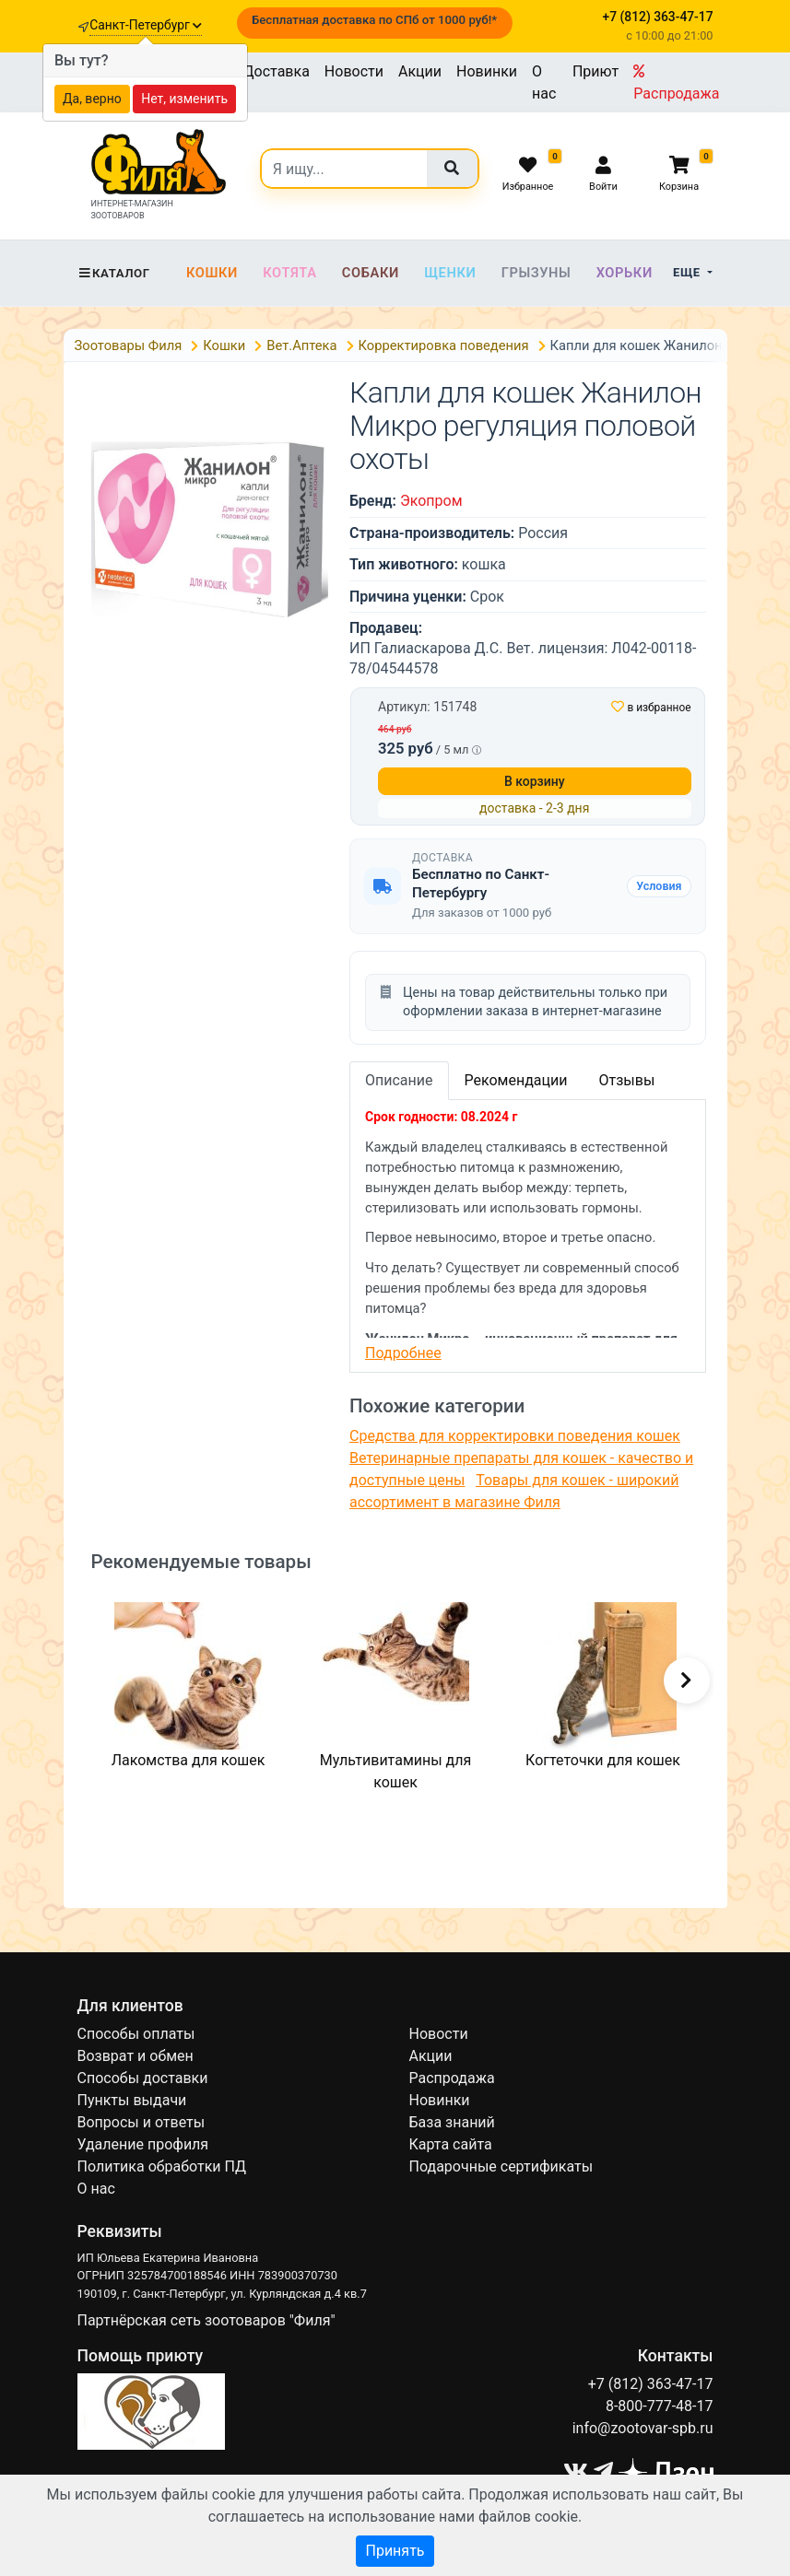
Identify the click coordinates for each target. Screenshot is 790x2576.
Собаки (370, 272)
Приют (595, 71)
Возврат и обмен (135, 2056)
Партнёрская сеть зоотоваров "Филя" (206, 2320)
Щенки (450, 272)
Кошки (212, 272)
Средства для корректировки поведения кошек (514, 1436)
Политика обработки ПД (161, 2166)
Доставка (276, 71)
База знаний (452, 2122)
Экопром (431, 500)
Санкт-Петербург (145, 25)
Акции (420, 71)
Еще (688, 272)
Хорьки (624, 272)
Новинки (486, 71)
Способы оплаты (136, 2034)
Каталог (113, 273)
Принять (394, 2550)
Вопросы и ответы (141, 2122)
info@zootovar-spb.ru (642, 2428)
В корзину (534, 781)
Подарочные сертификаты (501, 2166)
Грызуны (536, 272)
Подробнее (403, 1353)
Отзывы (626, 1080)
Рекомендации (516, 1080)
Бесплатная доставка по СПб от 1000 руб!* (374, 20)
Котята (289, 272)
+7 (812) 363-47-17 (650, 2384)
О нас (544, 82)
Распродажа (676, 83)
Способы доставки (142, 2078)
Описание (399, 1080)
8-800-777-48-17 (659, 2406)
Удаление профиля (143, 2144)
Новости (353, 71)
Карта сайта (450, 2144)
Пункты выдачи (132, 2100)
